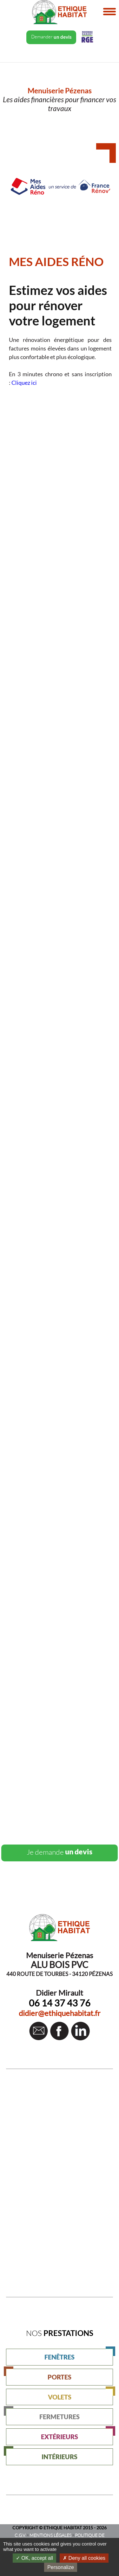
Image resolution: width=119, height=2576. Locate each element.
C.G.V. (20, 2535)
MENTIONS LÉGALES (50, 2535)
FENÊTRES (78, 2355)
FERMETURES (43, 2414)
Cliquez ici (24, 382)
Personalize (60, 2567)
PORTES (38, 2375)
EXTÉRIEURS (77, 2434)
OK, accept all (34, 2558)
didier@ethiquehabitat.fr (60, 2013)
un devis (59, 1851)
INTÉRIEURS (41, 2454)
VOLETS (80, 2395)
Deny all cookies (84, 2558)
